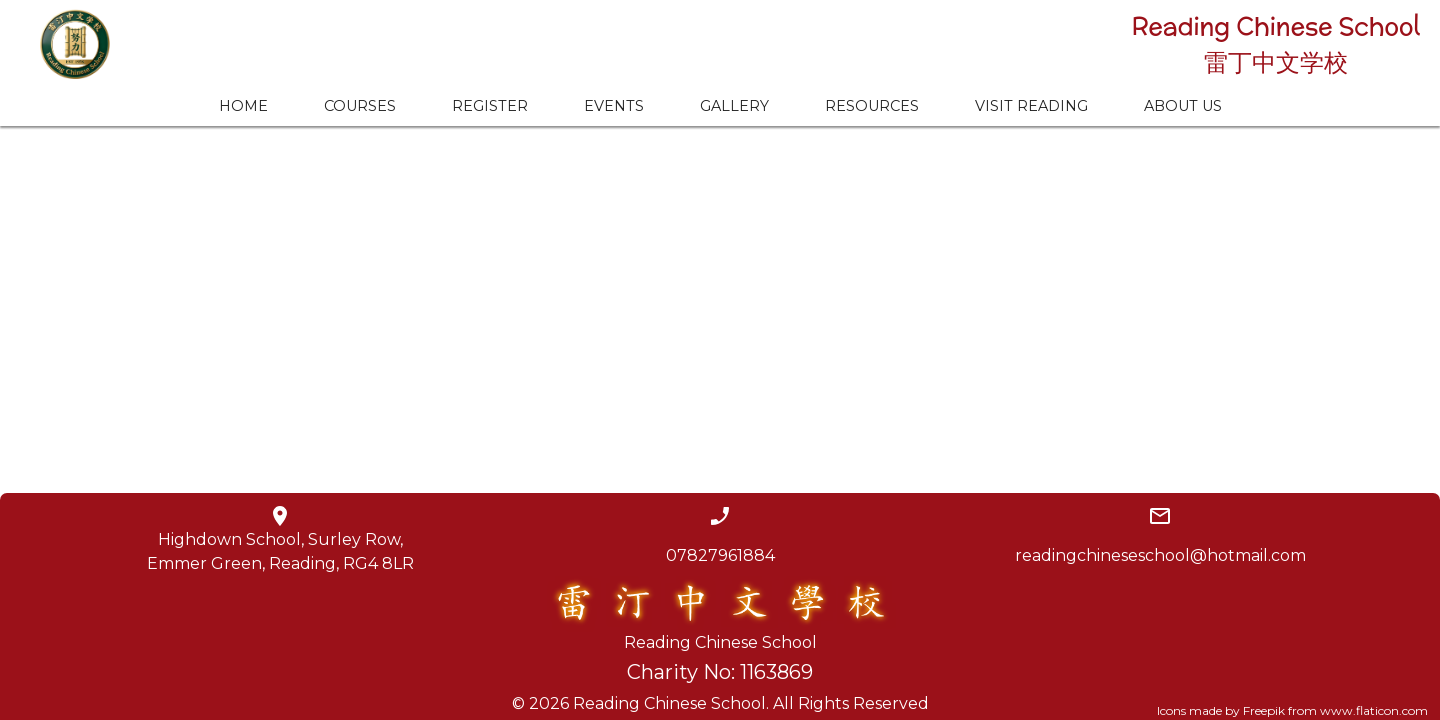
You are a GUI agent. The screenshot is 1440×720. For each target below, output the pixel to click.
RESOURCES (872, 106)
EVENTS (614, 106)
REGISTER (490, 106)
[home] (65, 44)
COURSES (360, 106)
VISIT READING (1031, 106)
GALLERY (734, 106)
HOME (243, 106)
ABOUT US (1183, 106)
